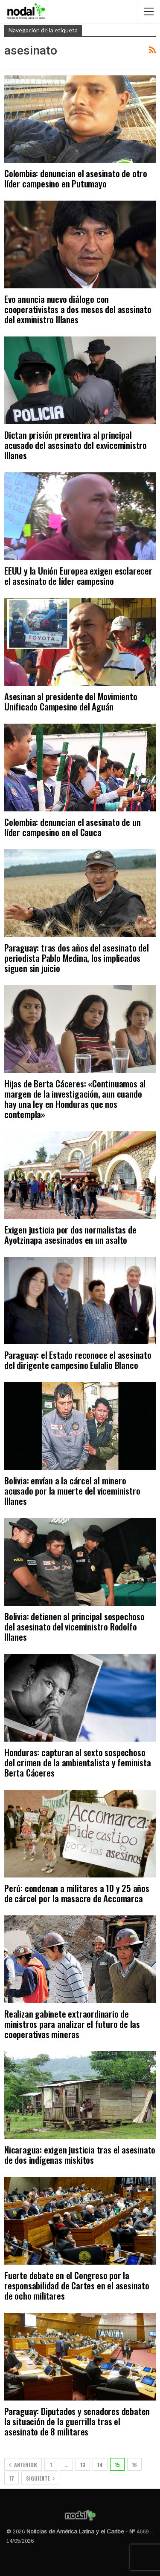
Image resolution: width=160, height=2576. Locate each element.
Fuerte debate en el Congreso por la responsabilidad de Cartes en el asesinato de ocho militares (76, 2285)
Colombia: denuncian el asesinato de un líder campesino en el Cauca (72, 827)
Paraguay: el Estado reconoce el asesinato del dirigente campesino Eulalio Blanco (77, 1359)
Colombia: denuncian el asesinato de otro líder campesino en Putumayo (75, 178)
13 (82, 2464)
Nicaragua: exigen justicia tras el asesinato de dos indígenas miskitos (79, 2154)
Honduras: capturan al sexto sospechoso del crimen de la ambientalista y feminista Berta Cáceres (77, 1762)
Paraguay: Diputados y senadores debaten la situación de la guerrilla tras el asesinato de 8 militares (77, 2421)
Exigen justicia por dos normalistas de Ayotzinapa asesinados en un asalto (70, 1234)
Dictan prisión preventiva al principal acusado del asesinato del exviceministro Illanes (75, 445)
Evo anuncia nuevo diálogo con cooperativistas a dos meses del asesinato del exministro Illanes (77, 309)
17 (11, 2478)
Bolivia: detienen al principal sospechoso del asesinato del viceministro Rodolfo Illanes (74, 1626)
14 (100, 2464)
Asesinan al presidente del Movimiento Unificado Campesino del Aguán (70, 701)
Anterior (23, 2464)
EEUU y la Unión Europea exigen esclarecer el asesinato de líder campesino (78, 575)
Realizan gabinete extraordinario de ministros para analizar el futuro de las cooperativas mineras (72, 2024)
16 (134, 2464)
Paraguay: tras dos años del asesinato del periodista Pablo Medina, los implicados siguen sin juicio (76, 958)
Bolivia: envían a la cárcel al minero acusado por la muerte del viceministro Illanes (72, 1490)
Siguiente (40, 2478)
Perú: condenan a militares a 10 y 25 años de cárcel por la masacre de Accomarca (76, 1893)
